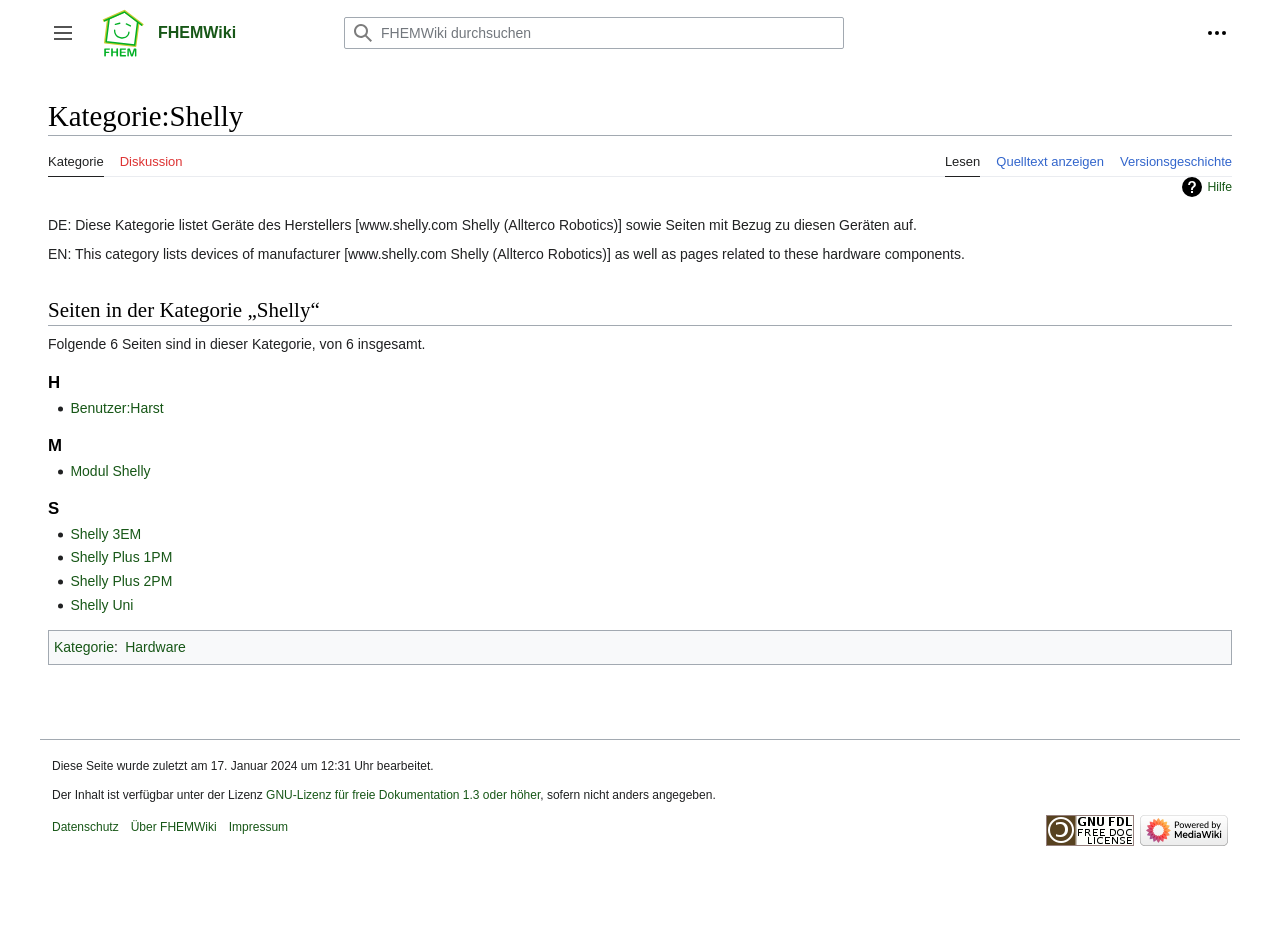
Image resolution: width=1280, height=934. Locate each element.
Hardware (155, 647)
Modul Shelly (110, 471)
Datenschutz (85, 827)
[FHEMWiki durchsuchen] (594, 33)
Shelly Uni (101, 605)
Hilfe (1219, 187)
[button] (63, 33)
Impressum (258, 827)
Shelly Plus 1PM (121, 557)
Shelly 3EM (105, 534)
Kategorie (84, 647)
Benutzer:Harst (116, 408)
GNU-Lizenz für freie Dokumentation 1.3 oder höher (403, 795)
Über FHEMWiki (174, 827)
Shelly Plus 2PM (121, 581)
